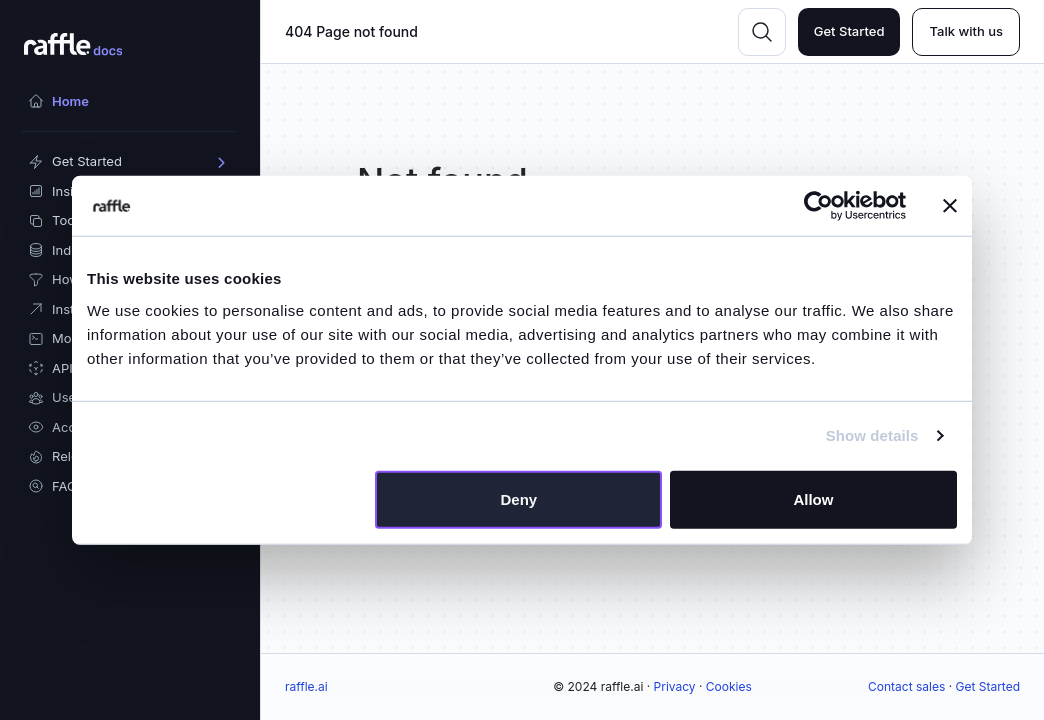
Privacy (675, 686)
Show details (872, 435)
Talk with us (966, 31)
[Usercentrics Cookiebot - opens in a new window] (818, 206)
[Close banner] (950, 206)
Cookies (729, 686)
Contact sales (906, 686)
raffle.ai (306, 686)
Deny (519, 498)
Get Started (849, 31)
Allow (813, 498)
